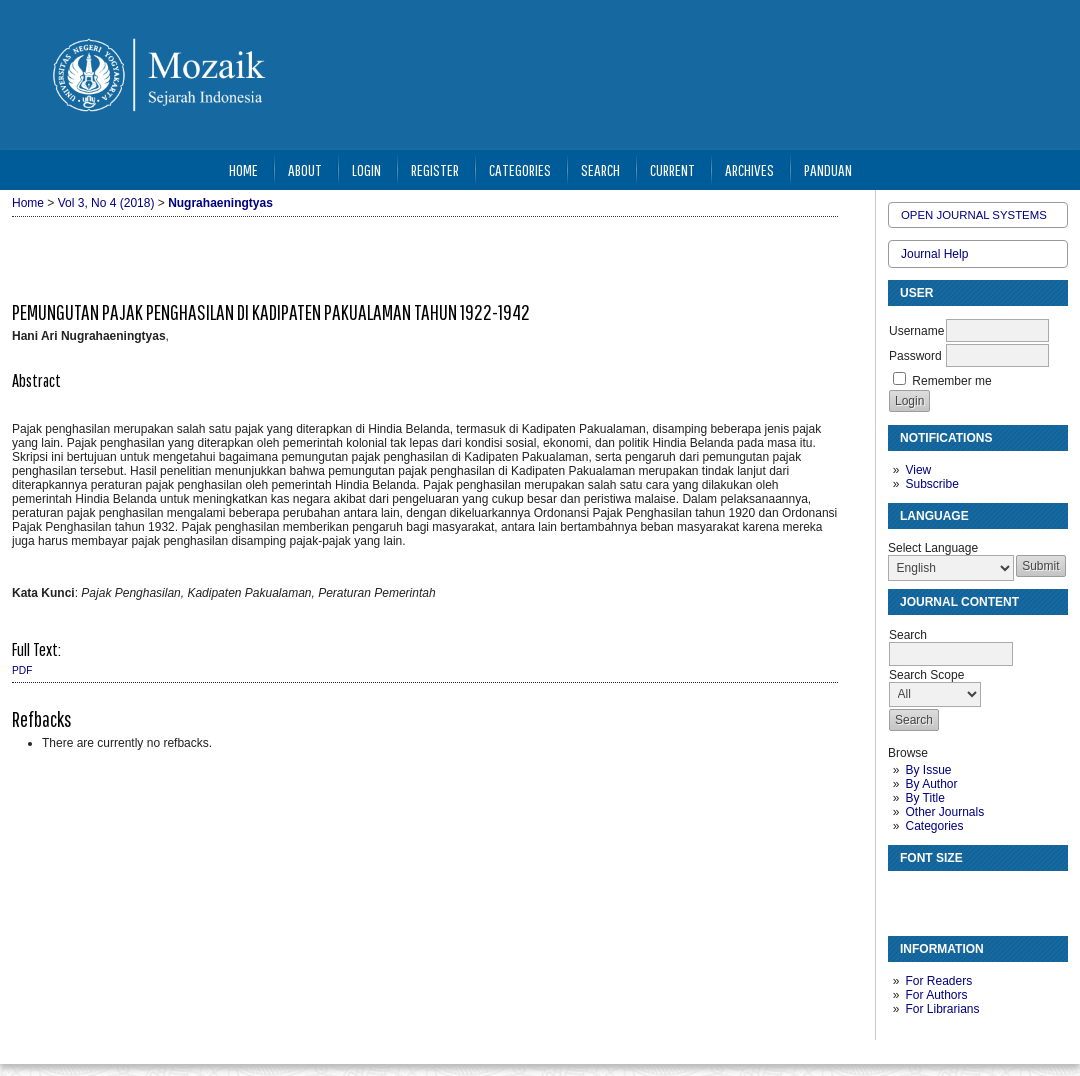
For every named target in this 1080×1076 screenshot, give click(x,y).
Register (435, 169)
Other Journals (944, 812)
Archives (749, 169)
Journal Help (934, 254)
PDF (22, 670)
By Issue (928, 770)
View (918, 470)
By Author (931, 784)
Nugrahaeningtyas (220, 203)
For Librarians (942, 1009)
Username (916, 331)
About (305, 169)
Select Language (933, 548)
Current (672, 169)
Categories (934, 826)
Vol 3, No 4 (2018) (106, 203)
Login (366, 169)
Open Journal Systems (974, 215)
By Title (924, 798)
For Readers (938, 981)
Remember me (951, 381)
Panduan (828, 169)
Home (243, 169)
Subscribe (931, 484)
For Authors (936, 995)
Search (600, 169)
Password (915, 356)
